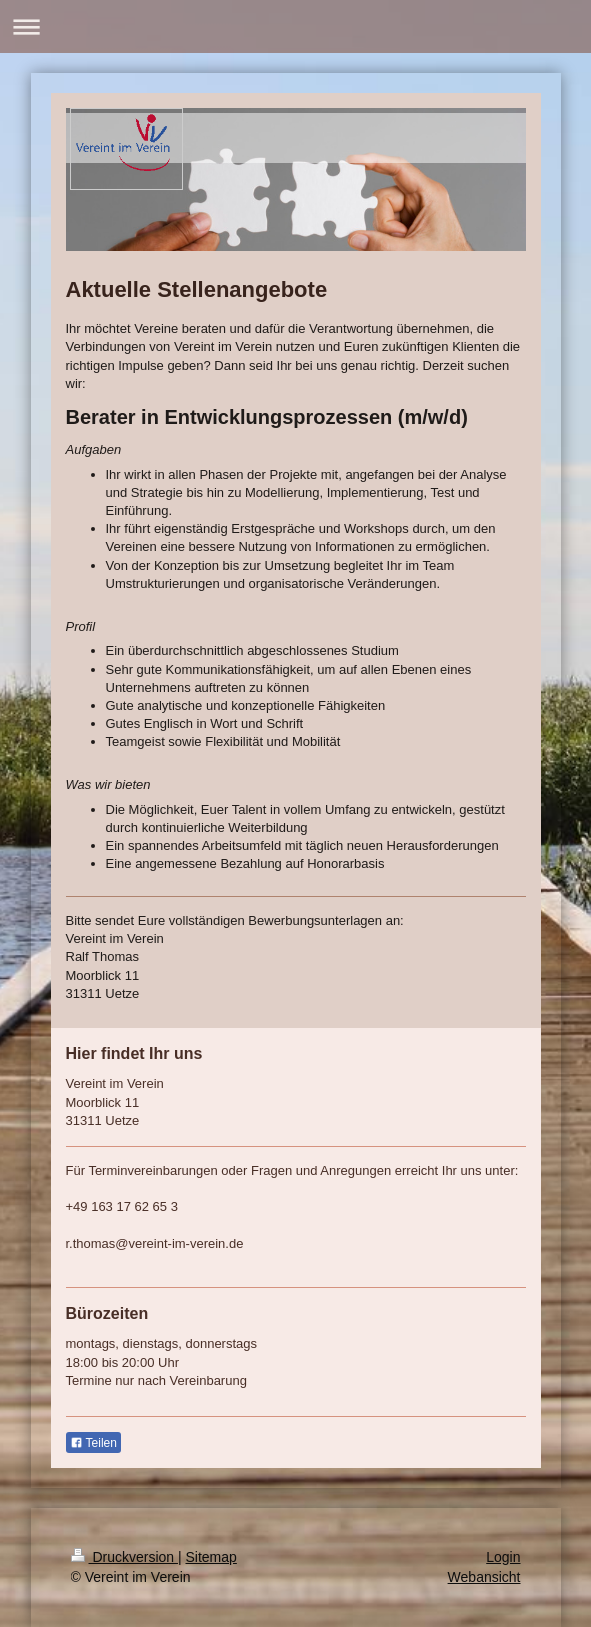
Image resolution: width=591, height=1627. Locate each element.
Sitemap (211, 1557)
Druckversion (124, 1557)
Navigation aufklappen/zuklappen (295, 26)
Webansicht (484, 1577)
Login (503, 1557)
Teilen (93, 1443)
